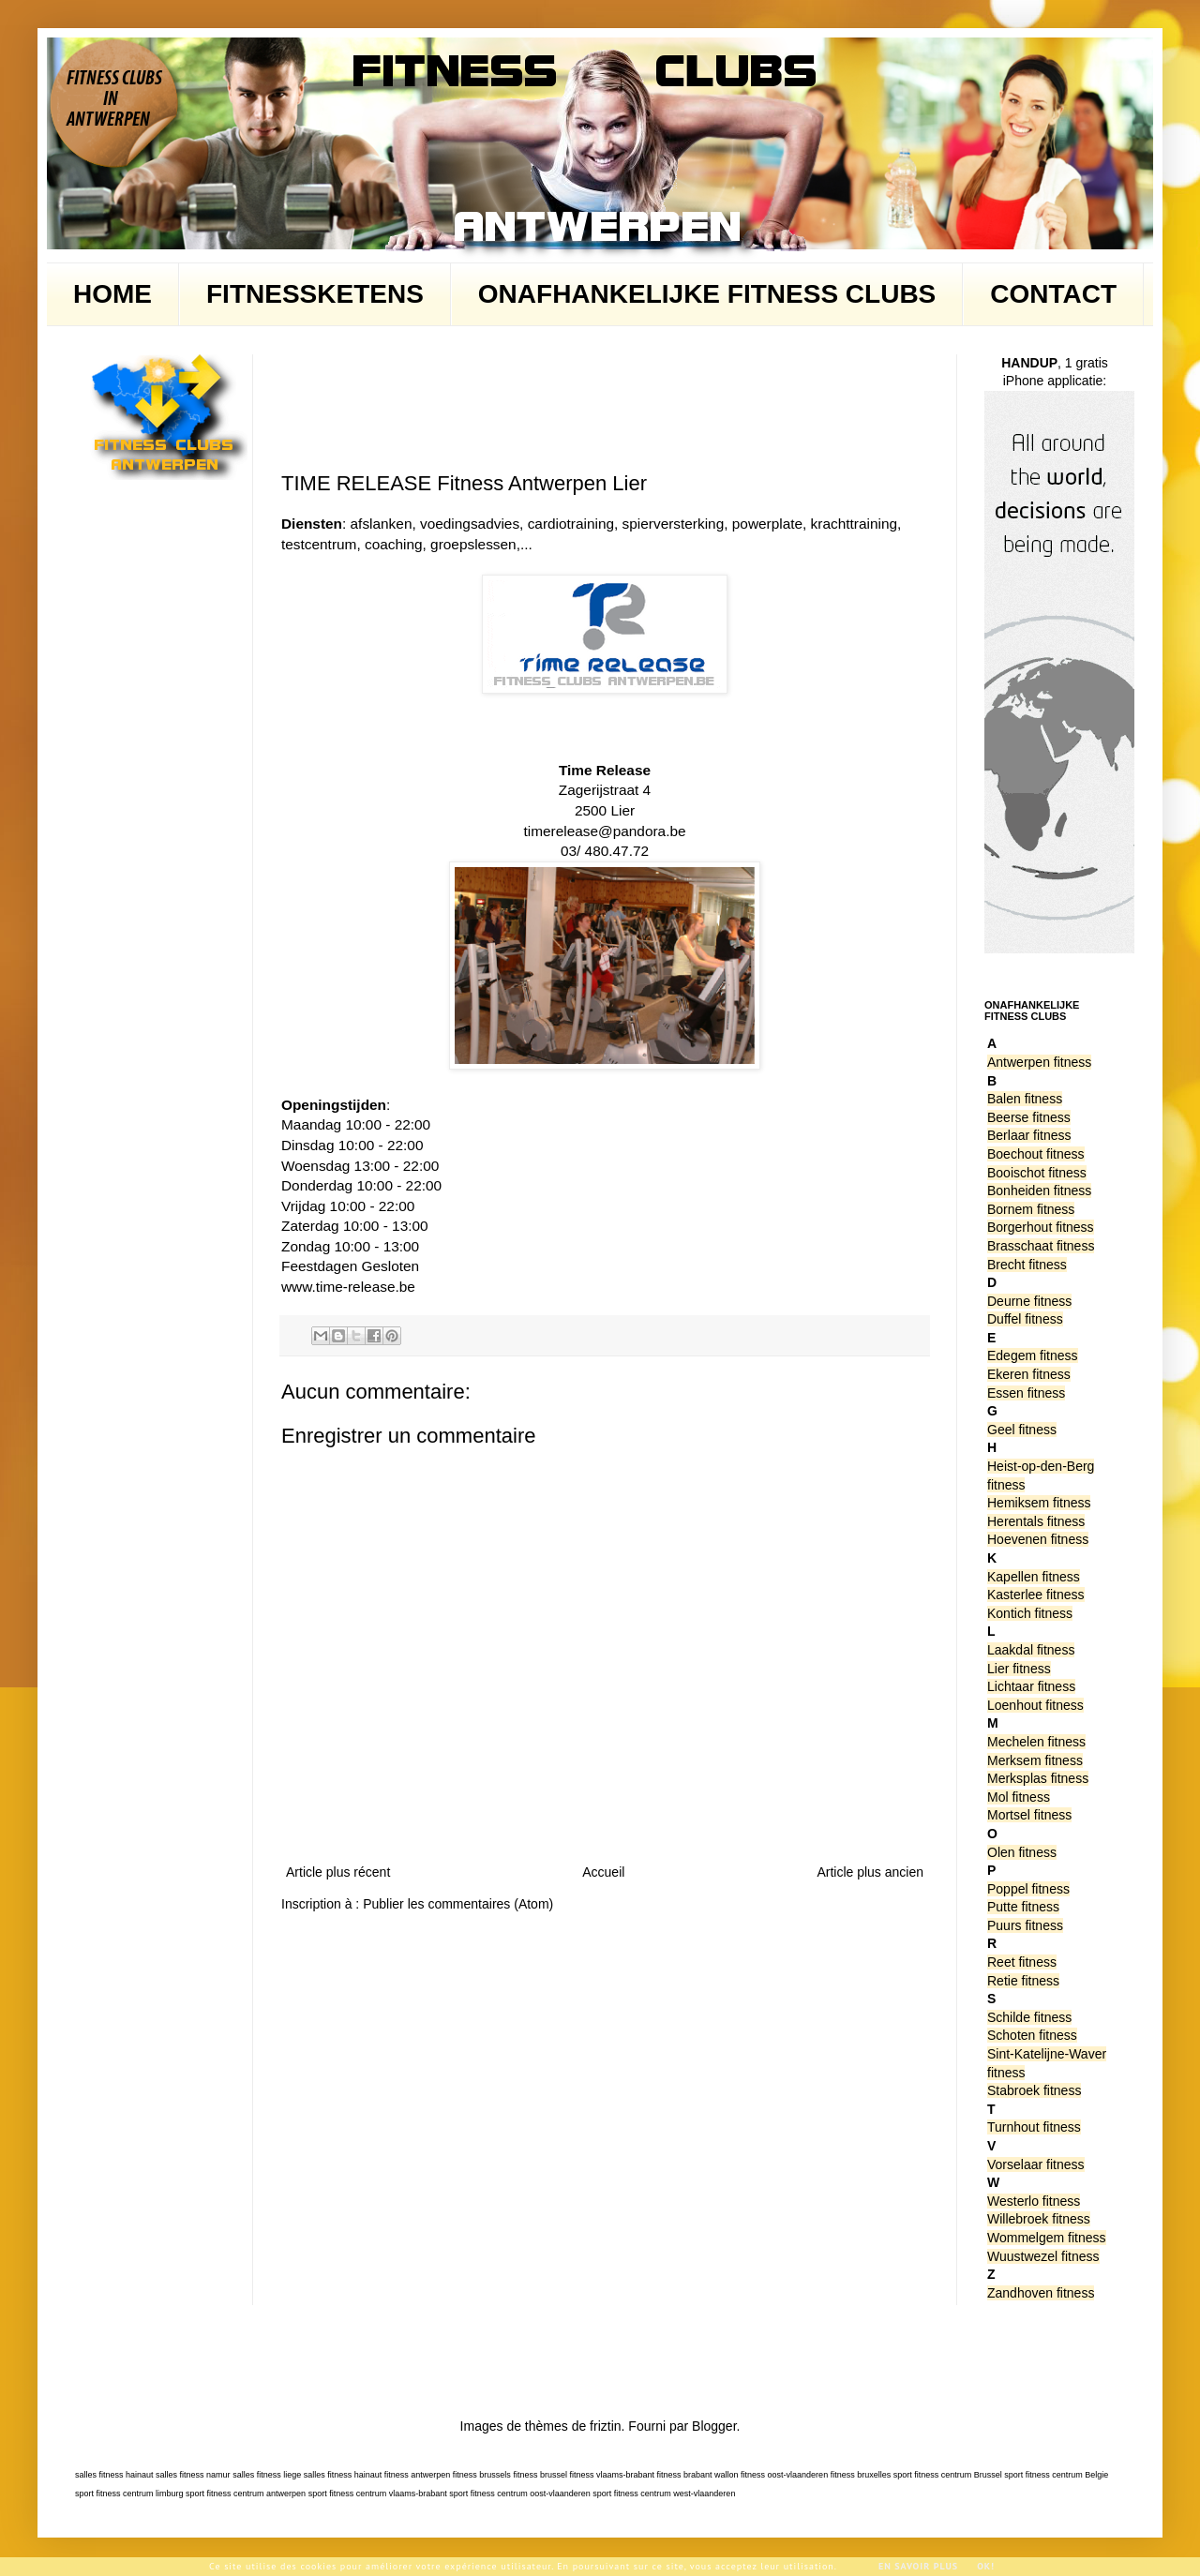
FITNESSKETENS (315, 293)
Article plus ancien (870, 1872)
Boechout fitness (1036, 1153)
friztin (605, 2426)
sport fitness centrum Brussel (947, 2474)
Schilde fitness (1029, 2017)
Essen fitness (1026, 1392)
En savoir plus (918, 2566)
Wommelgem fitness (1046, 2237)
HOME (112, 293)
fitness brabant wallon (698, 2474)
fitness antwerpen (417, 2474)
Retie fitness (1023, 1980)
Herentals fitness (1036, 1521)
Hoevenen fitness (1037, 1539)
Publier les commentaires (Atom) (458, 1903)
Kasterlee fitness (1036, 1594)
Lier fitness (1019, 1668)
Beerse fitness (1029, 1117)
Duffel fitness (1025, 1318)
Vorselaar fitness (1036, 2164)
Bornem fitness (1030, 1209)
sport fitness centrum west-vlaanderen (663, 2493)
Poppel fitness (1028, 1888)
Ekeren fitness (1029, 1374)
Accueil (603, 1872)
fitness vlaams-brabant (611, 2474)
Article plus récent (338, 1872)
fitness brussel (540, 2474)
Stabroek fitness (1034, 2090)
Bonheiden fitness (1039, 1190)
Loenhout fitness (1035, 1705)
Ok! (986, 2566)
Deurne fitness (1029, 1301)
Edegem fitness (1032, 1355)
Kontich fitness (1029, 1613)
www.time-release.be (348, 1287)
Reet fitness (1022, 1961)
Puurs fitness (1025, 1925)
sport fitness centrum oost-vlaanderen (520, 2493)
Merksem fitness (1035, 1760)
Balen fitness (1024, 1098)
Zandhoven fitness (1040, 2292)
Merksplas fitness (1037, 1778)
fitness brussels (482, 2474)
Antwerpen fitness (1039, 1062)
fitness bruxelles (861, 2474)
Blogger (714, 2426)
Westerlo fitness (1033, 2201)
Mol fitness (1018, 1797)
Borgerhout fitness (1040, 1227)
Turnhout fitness (1034, 2126)
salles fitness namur (193, 2474)
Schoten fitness (1032, 2035)
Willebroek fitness (1038, 2218)
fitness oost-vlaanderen (784, 2474)
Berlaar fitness (1029, 1135)
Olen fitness (1022, 1852)
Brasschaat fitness (1040, 1245)
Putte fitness (1023, 1906)
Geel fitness (1022, 1429)
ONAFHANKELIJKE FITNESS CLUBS (707, 293)
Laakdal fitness (1030, 1649)
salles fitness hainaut (114, 2474)
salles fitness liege (266, 2474)
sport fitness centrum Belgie (1056, 2474)
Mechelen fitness (1036, 1741)
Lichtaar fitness (1031, 1686)
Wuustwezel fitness (1043, 2256)
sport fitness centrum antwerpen (246, 2493)
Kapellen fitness (1033, 1576)
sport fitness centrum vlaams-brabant (377, 2493)
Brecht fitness (1027, 1264)
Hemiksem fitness (1038, 1502)
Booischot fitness (1037, 1172)
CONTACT (1053, 293)
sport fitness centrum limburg (129, 2493)
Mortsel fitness (1029, 1814)
